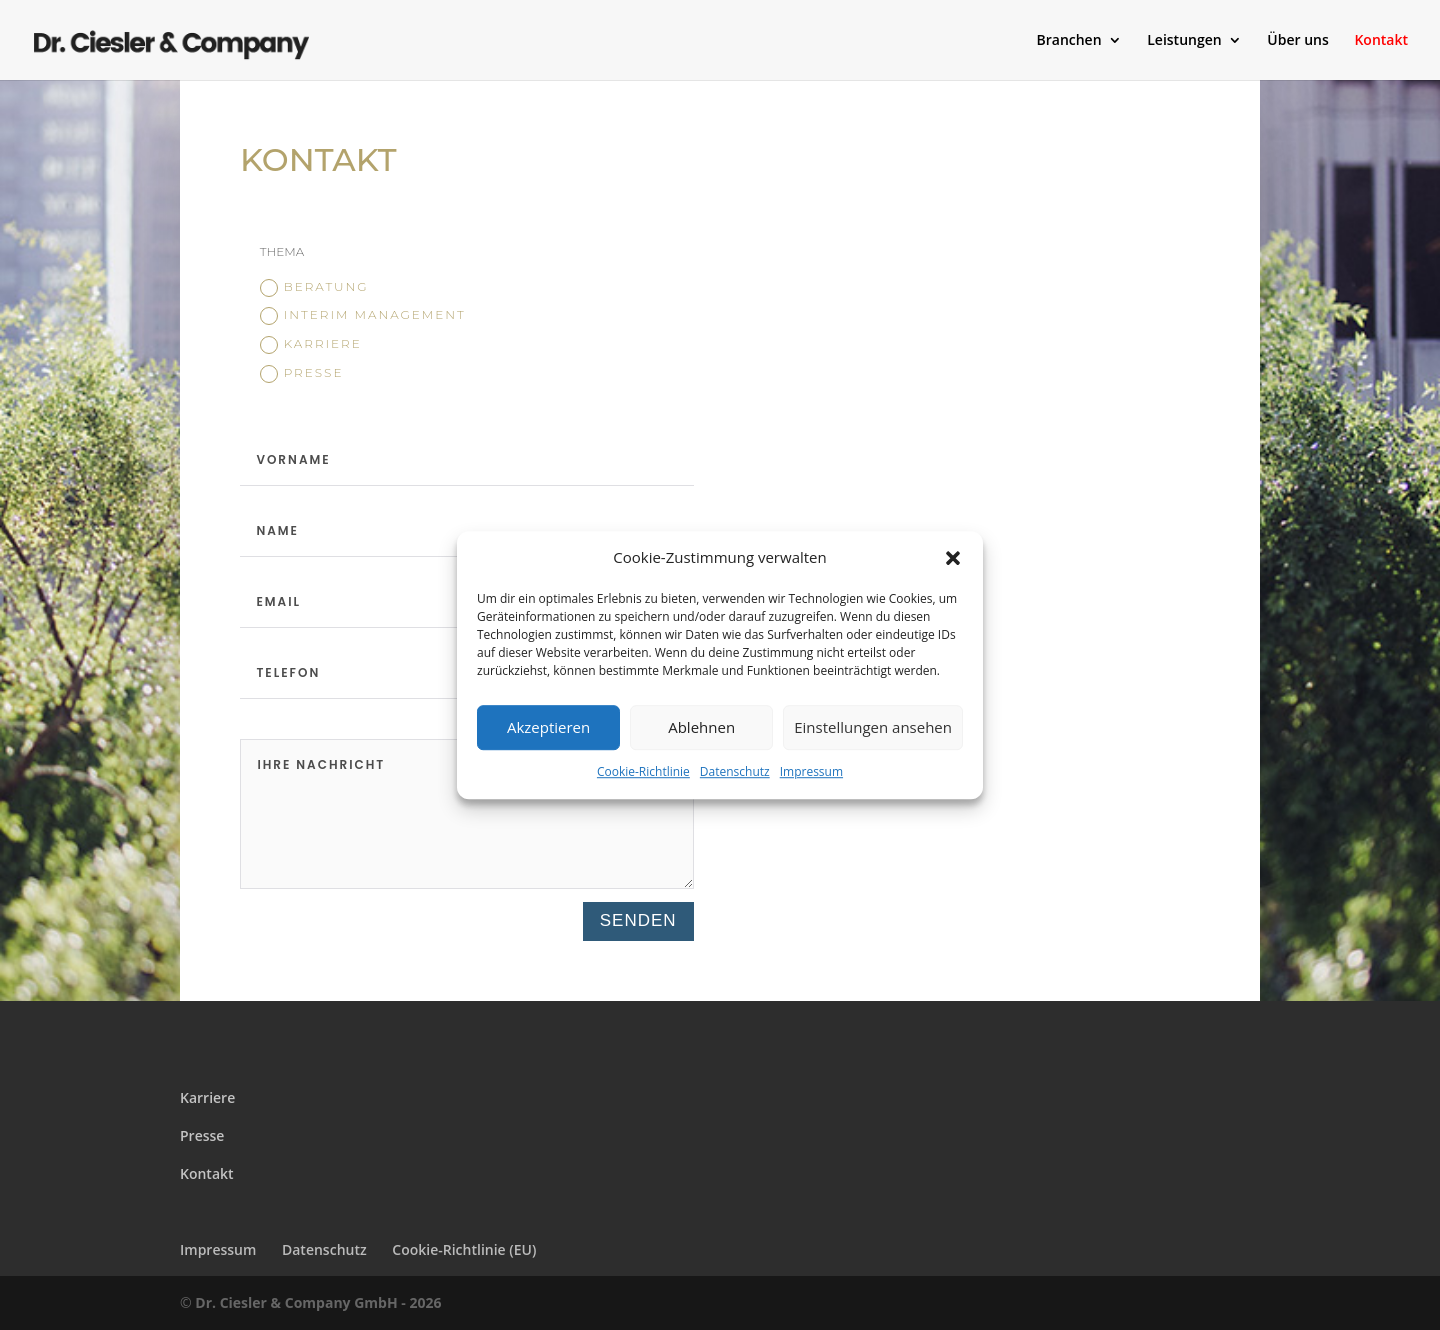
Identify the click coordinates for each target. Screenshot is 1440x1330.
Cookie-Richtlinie (643, 771)
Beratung (314, 288)
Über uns (1297, 41)
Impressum (811, 771)
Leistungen (1184, 41)
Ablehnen (701, 728)
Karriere (311, 345)
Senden (638, 920)
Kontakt (1381, 41)
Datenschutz (735, 771)
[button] (953, 558)
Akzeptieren (548, 728)
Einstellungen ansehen (873, 728)
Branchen (1068, 41)
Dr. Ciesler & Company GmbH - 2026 (318, 1302)
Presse (302, 374)
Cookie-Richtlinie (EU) (464, 1249)
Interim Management (363, 316)
